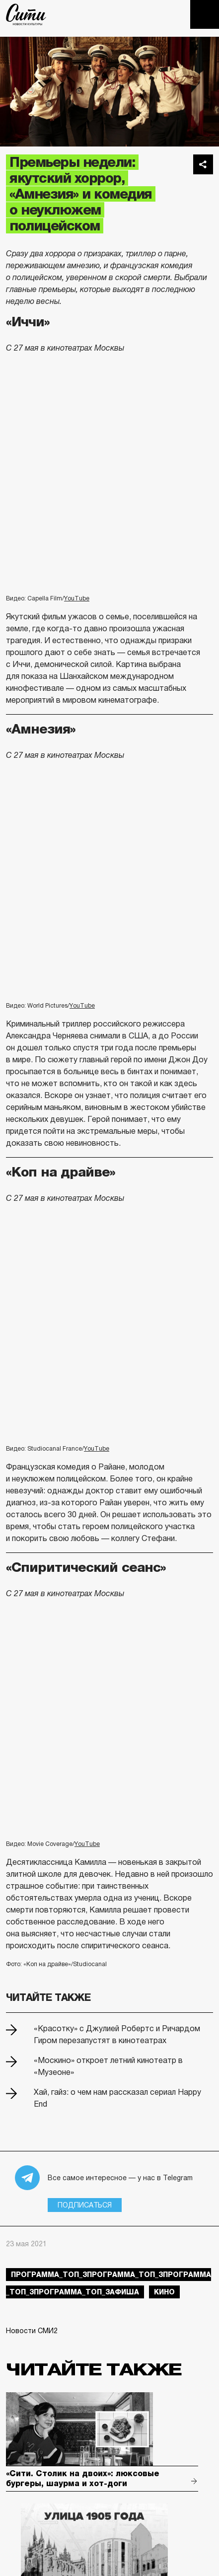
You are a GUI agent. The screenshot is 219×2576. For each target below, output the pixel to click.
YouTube (76, 598)
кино (164, 2292)
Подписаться (85, 2205)
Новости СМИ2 (32, 2331)
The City (26, 14)
